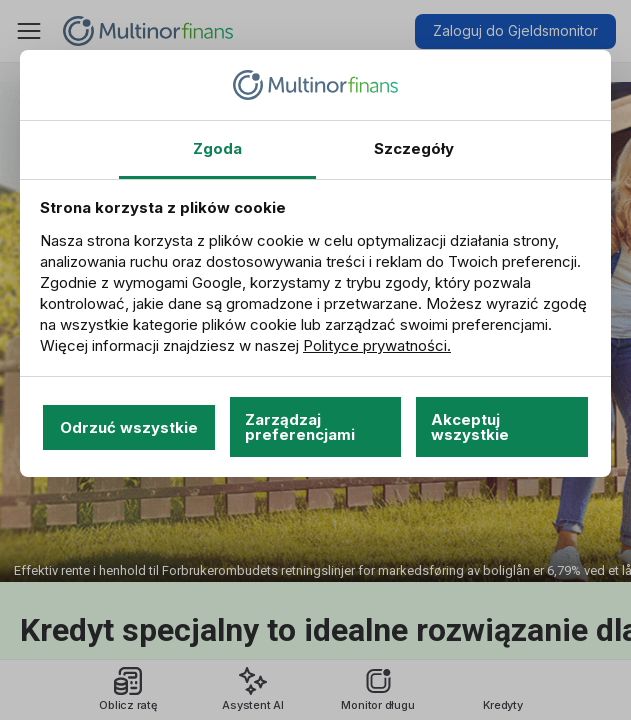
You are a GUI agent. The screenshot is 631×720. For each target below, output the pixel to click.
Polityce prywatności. (377, 345)
